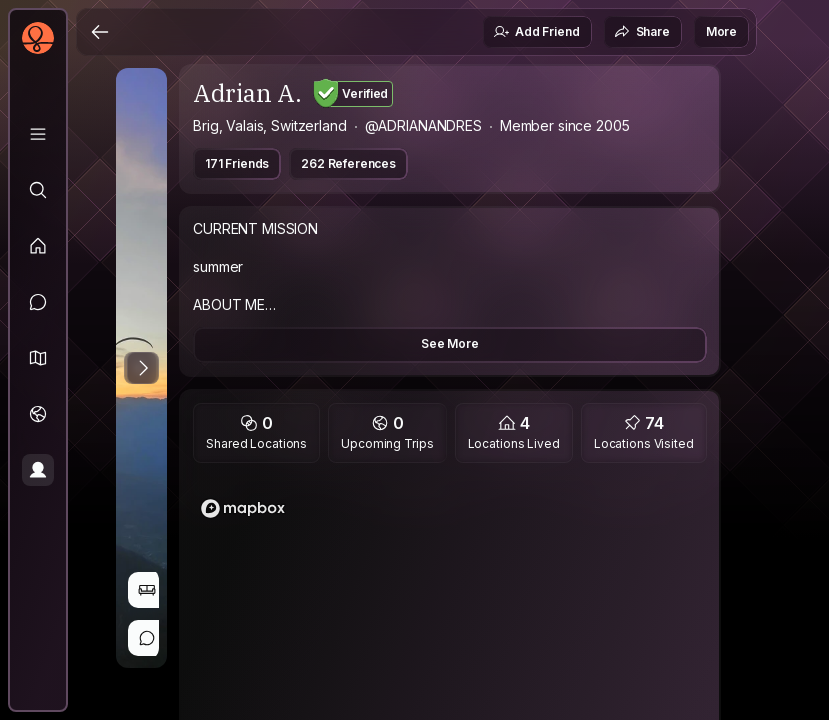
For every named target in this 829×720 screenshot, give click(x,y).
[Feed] (38, 246)
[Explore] (38, 190)
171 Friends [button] (237, 163)
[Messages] (38, 302)
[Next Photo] (143, 368)
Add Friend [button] (536, 32)
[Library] (38, 134)
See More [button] (450, 343)
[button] (38, 358)
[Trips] (38, 414)
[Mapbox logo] (243, 508)
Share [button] (642, 32)
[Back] (100, 32)
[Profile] (38, 470)
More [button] (721, 31)
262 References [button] (348, 163)
